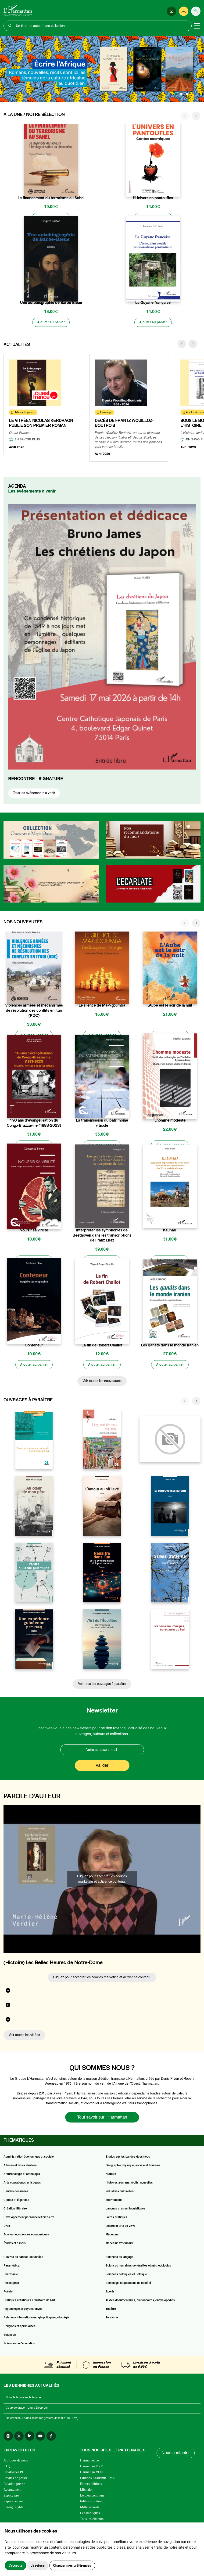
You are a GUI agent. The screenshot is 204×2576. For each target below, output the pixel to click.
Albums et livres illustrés (20, 2170)
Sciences (10, 2340)
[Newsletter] (171, 11)
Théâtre (111, 2314)
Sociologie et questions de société (128, 2288)
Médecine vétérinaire (120, 2248)
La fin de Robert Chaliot (102, 1347)
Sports (110, 2296)
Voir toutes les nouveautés (102, 1386)
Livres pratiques (116, 2222)
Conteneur (34, 1347)
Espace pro (11, 2500)
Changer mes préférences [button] (72, 2565)
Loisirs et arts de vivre (121, 2231)
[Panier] (195, 11)
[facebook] (51, 2441)
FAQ (7, 2471)
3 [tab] (187, 94)
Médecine (112, 2239)
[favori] (75, 189)
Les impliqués (90, 2518)
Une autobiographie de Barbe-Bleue (51, 302)
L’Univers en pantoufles (153, 197)
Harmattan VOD (91, 2477)
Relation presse (14, 2489)
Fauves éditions (91, 2489)
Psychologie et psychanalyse (23, 2314)
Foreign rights (13, 2512)
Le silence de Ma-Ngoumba (102, 1007)
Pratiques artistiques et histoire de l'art (29, 2305)
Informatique (114, 2205)
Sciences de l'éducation (19, 2348)
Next (193, 346)
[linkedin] (29, 2441)
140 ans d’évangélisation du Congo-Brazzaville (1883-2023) (34, 1125)
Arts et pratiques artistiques (22, 2188)
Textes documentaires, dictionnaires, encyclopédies (140, 2305)
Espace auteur (13, 2506)
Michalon (86, 2495)
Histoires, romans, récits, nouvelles (129, 2188)
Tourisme (112, 2322)
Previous (182, 346)
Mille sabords (89, 2512)
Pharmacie (11, 2279)
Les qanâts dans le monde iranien (170, 1347)
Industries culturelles (120, 2196)
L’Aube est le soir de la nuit (169, 1007)
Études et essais (15, 2248)
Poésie (8, 2296)
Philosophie (11, 2288)
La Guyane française (153, 302)
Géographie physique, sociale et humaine (133, 2170)
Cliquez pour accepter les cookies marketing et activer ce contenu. (102, 1884)
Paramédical (12, 2271)
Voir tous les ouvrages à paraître (102, 1689)
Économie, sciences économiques (26, 2239)
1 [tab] (176, 94)
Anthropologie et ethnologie (22, 2179)
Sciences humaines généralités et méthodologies (138, 2271)
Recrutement (12, 2495)
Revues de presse (16, 2483)
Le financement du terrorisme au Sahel (51, 197)
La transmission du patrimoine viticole (102, 1125)
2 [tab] (181, 94)
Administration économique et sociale (29, 2162)
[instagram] (8, 2441)
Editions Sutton (91, 2506)
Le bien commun (92, 2500)
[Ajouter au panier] (51, 217)
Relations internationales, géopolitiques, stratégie (36, 2322)
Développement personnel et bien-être (29, 2222)
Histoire (111, 2179)
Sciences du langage (119, 2262)
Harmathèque (89, 2465)
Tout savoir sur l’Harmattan (102, 2122)
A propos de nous (16, 2465)
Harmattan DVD (91, 2471)
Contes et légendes (16, 2205)
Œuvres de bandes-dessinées (23, 2262)
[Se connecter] (183, 11)
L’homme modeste (170, 1122)
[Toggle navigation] (196, 25)
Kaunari (169, 1232)
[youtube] (40, 2441)
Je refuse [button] (38, 2565)
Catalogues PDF (15, 2477)
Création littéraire (15, 2214)
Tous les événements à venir (34, 795)
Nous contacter (175, 2458)
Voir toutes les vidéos (24, 2040)
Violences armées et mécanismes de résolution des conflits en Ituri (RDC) (34, 1012)
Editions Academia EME (97, 2483)
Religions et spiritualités (20, 2331)
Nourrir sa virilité (34, 1232)
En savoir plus (24, 441)
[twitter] (19, 2441)
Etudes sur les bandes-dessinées (128, 2162)
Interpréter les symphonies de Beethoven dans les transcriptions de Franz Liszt (102, 1237)
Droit (7, 2231)
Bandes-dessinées (16, 2196)
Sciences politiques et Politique (126, 2279)
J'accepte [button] (15, 2565)
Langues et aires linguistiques (125, 2214)
